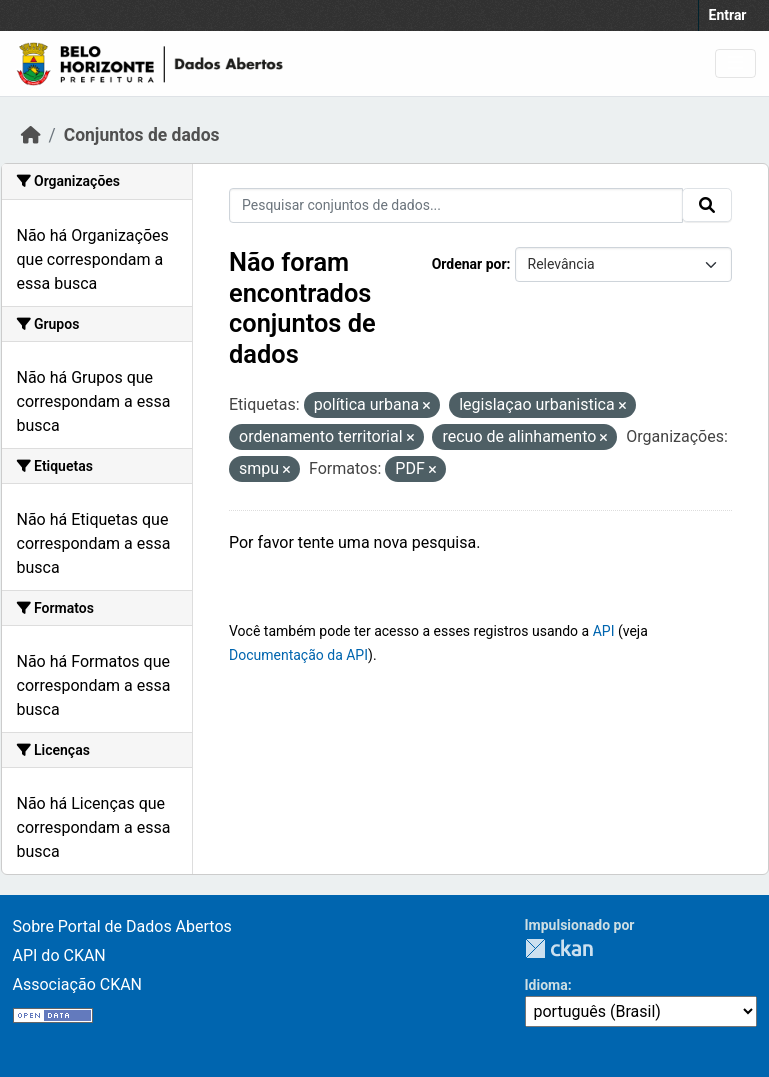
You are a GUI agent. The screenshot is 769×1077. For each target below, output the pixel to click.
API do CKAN (59, 955)
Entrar (728, 15)
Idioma (546, 985)
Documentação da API (298, 655)
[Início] (31, 135)
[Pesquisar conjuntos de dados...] (456, 205)
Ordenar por (469, 264)
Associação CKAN (78, 984)
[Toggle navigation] (735, 63)
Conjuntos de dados (142, 135)
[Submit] (707, 205)
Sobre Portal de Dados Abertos (122, 926)
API (604, 631)
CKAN (559, 948)
